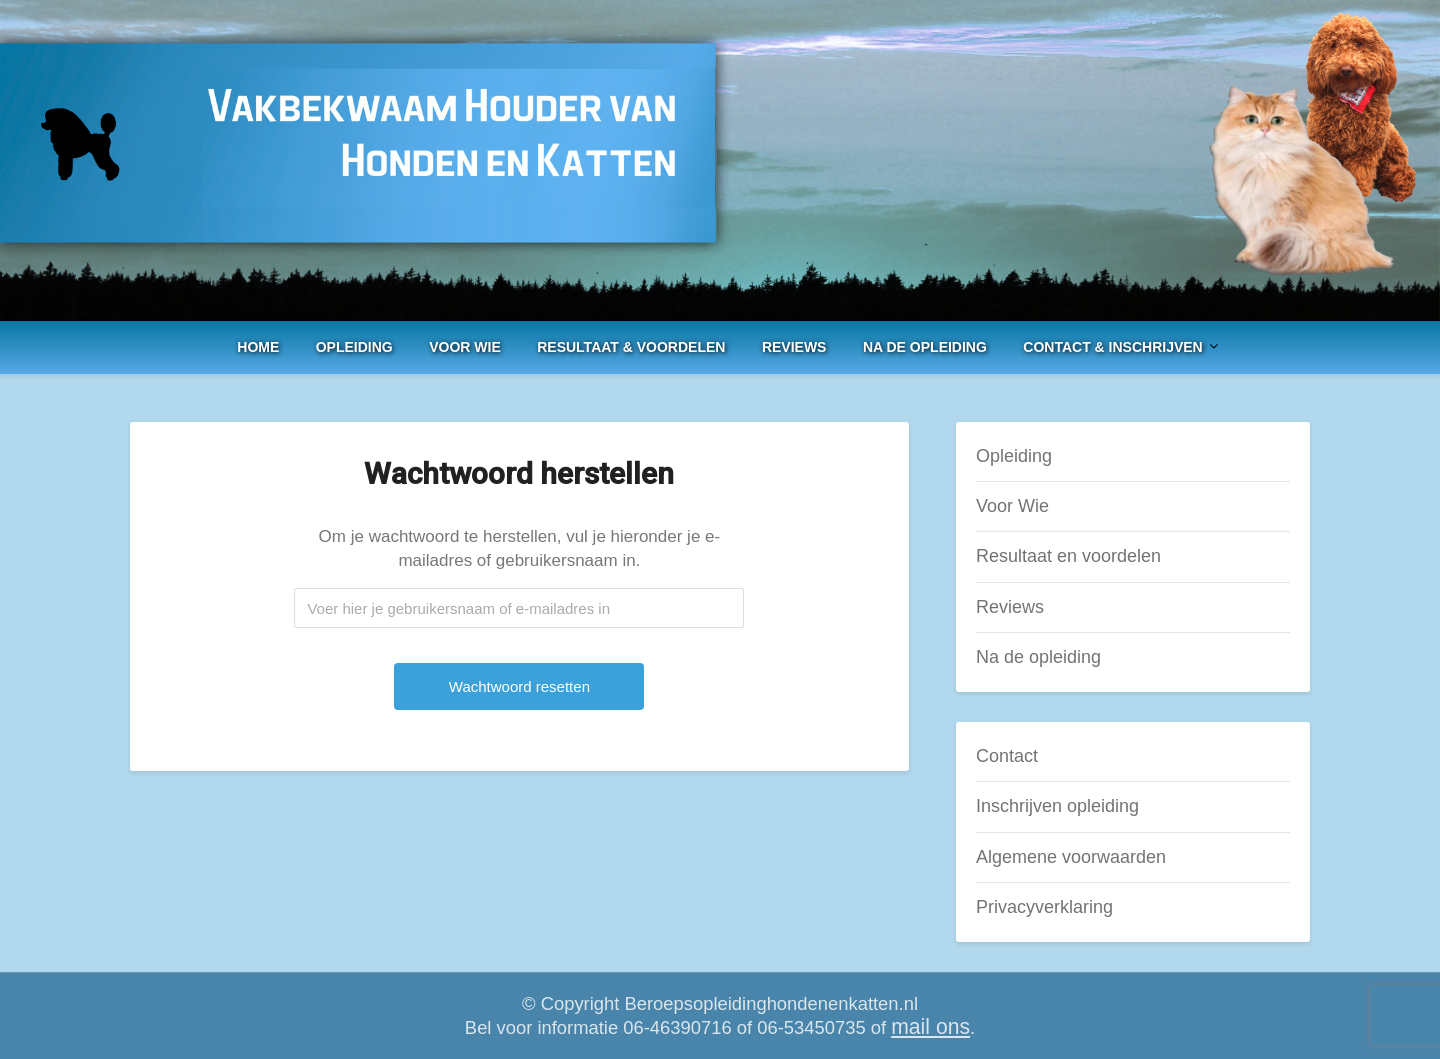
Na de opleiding (925, 347)
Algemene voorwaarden (1071, 857)
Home (258, 347)
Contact (1007, 756)
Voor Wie (465, 347)
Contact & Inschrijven (1112, 347)
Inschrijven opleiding (1057, 806)
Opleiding (354, 347)
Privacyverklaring (1044, 907)
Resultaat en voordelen (1068, 556)
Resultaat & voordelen (631, 347)
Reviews (794, 347)
